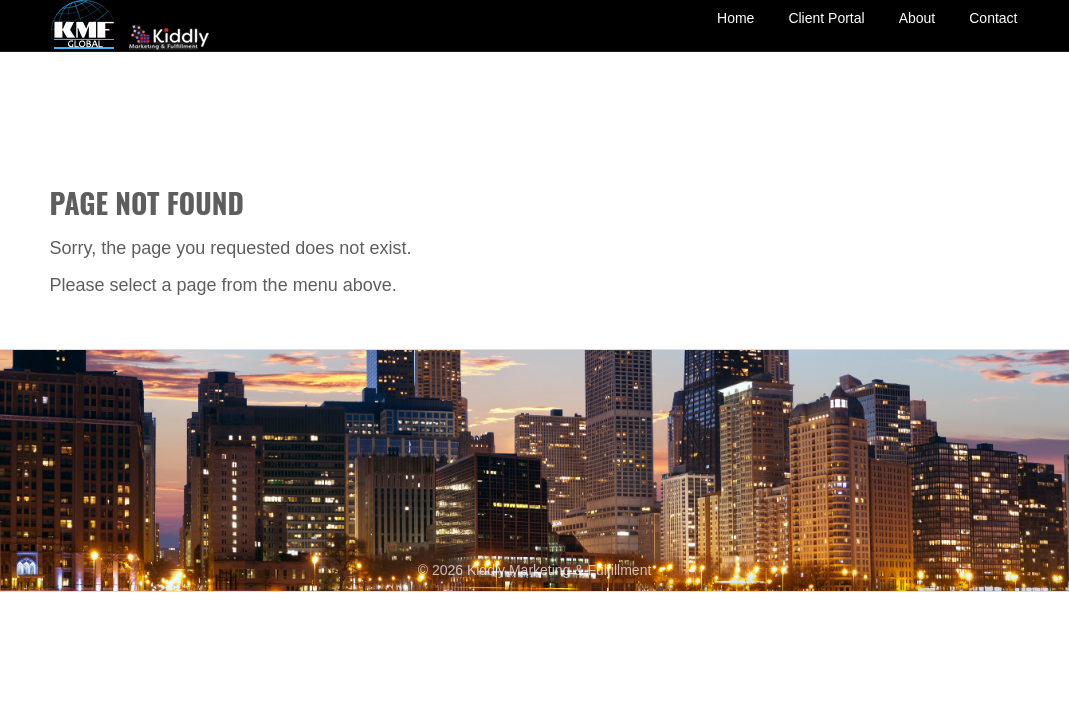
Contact (993, 33)
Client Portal (826, 33)
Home (735, 33)
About (917, 33)
